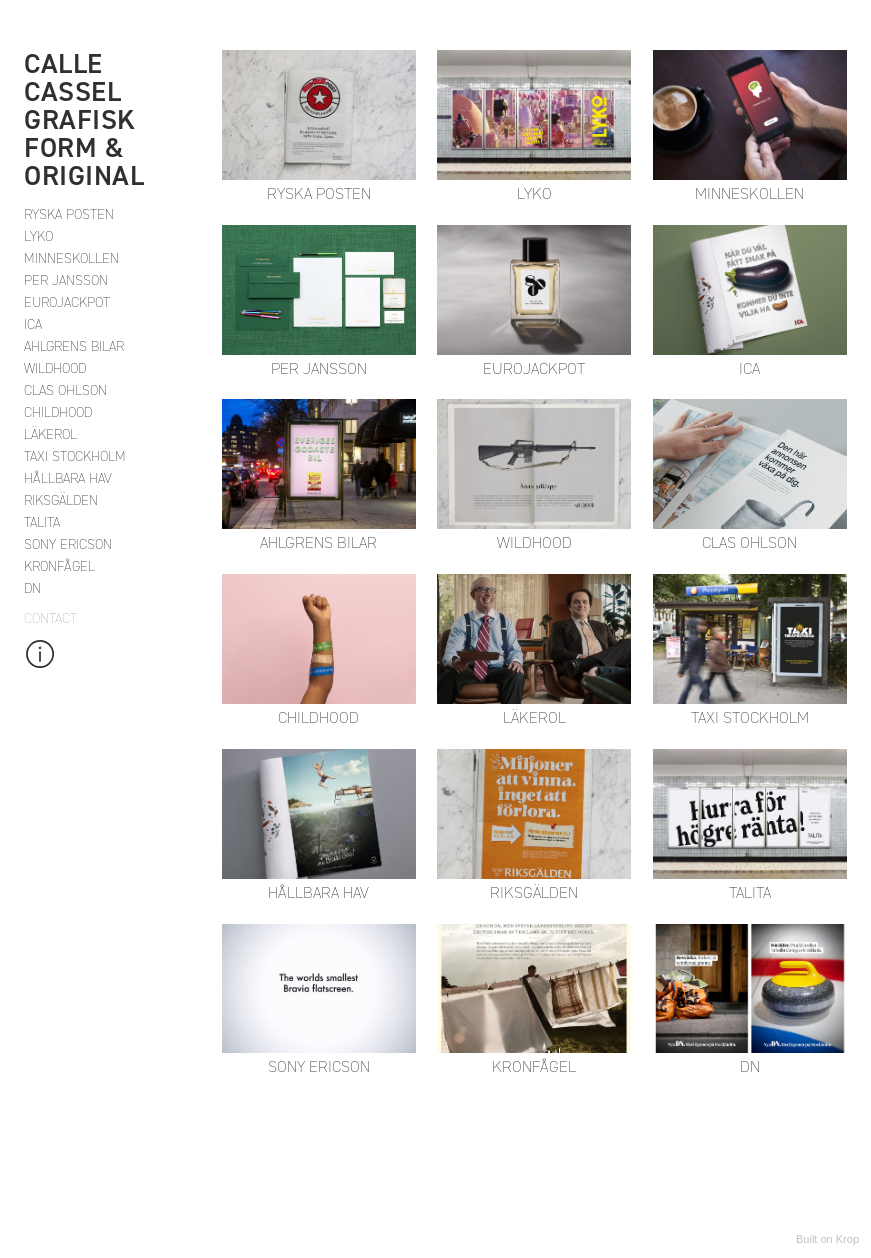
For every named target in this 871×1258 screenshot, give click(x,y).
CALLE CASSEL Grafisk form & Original (84, 120)
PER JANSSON (66, 280)
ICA (33, 324)
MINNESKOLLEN (71, 258)
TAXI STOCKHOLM (75, 456)
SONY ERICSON (68, 544)
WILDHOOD (55, 368)
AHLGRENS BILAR (74, 346)
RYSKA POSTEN (69, 214)
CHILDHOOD (58, 412)
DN (32, 588)
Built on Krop (827, 1239)
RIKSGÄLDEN (61, 500)
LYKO (38, 236)
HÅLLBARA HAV (68, 478)
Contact (50, 618)
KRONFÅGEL (59, 566)
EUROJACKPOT (67, 302)
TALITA (42, 522)
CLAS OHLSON (65, 390)
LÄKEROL (50, 434)
